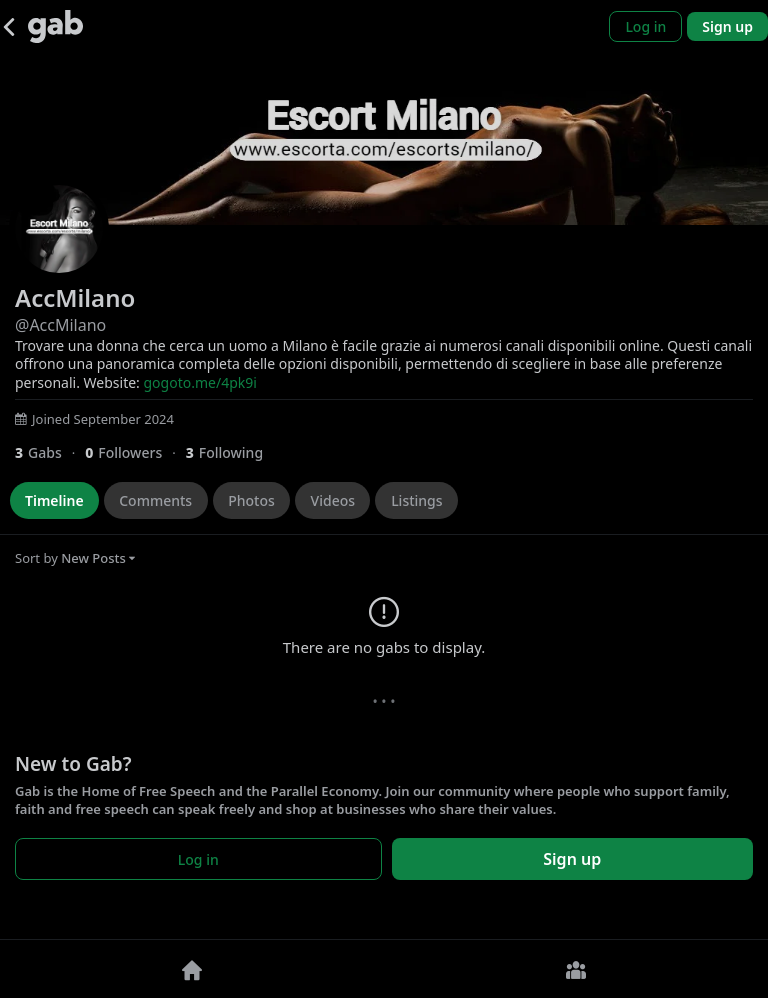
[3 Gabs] (50, 452)
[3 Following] (232, 452)
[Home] (192, 969)
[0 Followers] (135, 452)
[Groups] (576, 969)
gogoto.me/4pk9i (200, 382)
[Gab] (55, 26)
